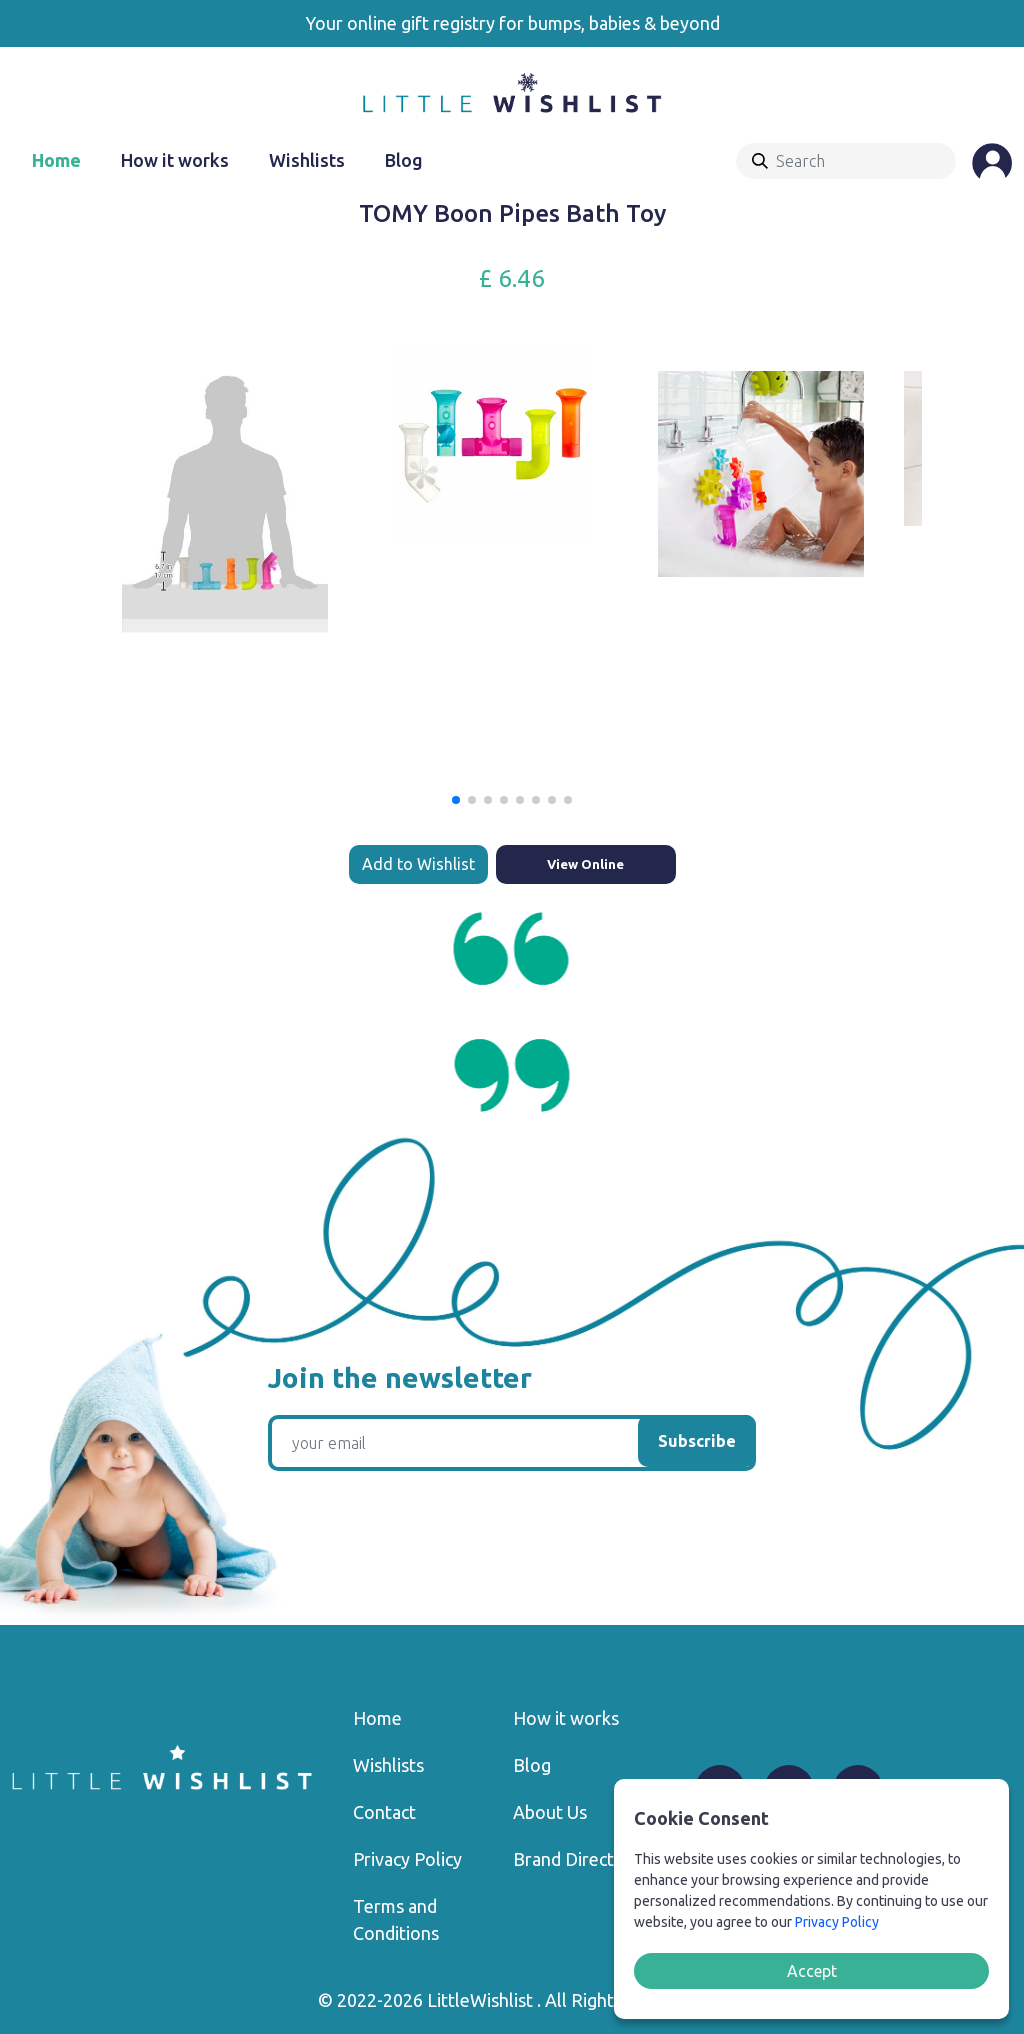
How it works (175, 160)
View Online (585, 864)
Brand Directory (577, 1859)
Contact (384, 1812)
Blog (404, 160)
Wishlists (307, 160)
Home (56, 160)
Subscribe (697, 1441)
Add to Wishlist (418, 864)
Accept (812, 1971)
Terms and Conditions (396, 1919)
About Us (550, 1812)
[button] (456, 800)
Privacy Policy (407, 1859)
